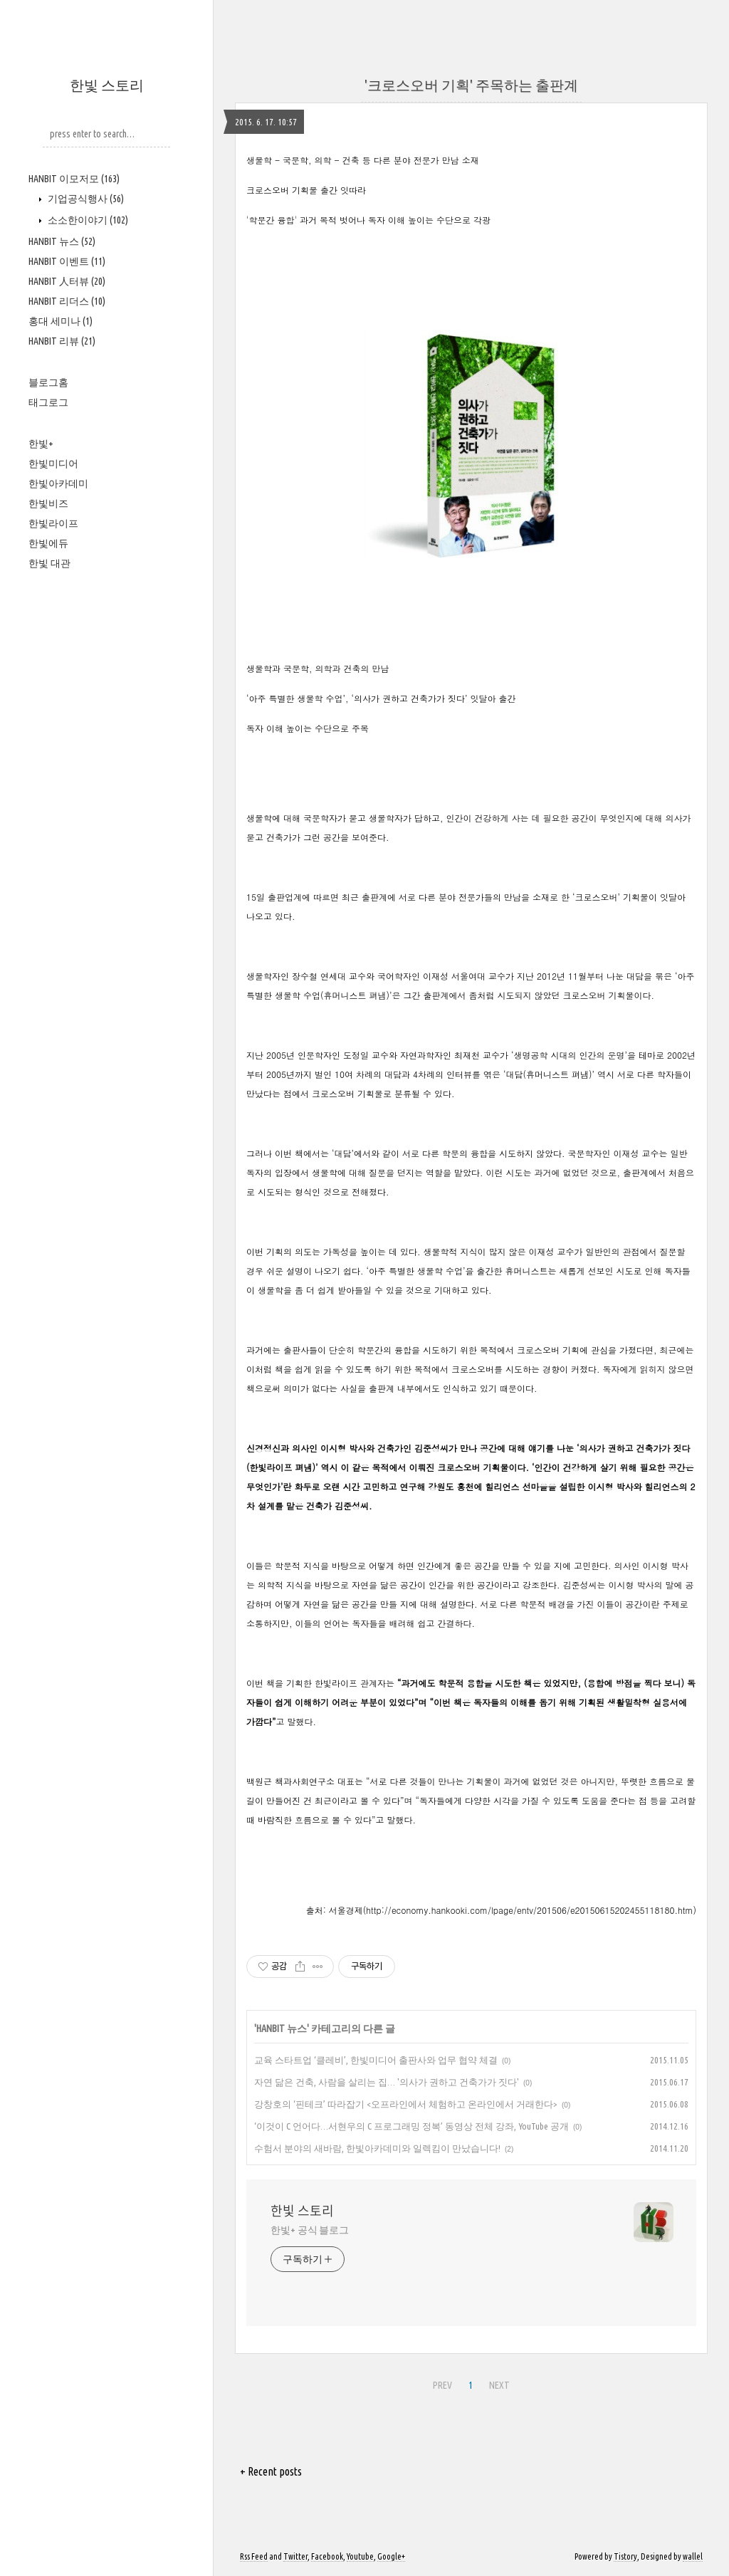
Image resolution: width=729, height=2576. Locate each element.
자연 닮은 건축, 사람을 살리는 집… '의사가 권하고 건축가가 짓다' (386, 2082)
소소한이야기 (87, 220)
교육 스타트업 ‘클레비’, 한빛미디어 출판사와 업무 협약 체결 (376, 2060)
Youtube (360, 2556)
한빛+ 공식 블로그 (310, 2230)
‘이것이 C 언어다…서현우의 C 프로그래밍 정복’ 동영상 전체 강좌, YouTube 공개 (411, 2126)
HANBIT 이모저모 (74, 178)
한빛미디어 (53, 463)
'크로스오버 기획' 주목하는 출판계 (471, 85)
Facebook (327, 2556)
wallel (693, 2556)
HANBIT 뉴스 (61, 241)
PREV (442, 2385)
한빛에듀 (48, 543)
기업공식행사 (85, 198)
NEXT (499, 2385)
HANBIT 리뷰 (61, 341)
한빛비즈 (48, 503)
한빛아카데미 (58, 483)
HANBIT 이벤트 (66, 261)
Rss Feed (254, 2556)
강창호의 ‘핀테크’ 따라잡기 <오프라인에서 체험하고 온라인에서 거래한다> (405, 2104)
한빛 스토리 (107, 85)
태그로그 (48, 402)
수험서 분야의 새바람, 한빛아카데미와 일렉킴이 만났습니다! (377, 2148)
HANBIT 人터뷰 (66, 281)
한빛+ (40, 443)
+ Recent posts (271, 2471)
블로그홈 (48, 382)
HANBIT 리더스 (66, 301)
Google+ (391, 2556)
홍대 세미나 (60, 321)
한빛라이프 (53, 523)
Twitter (295, 2556)
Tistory (625, 2556)
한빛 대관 (49, 563)
